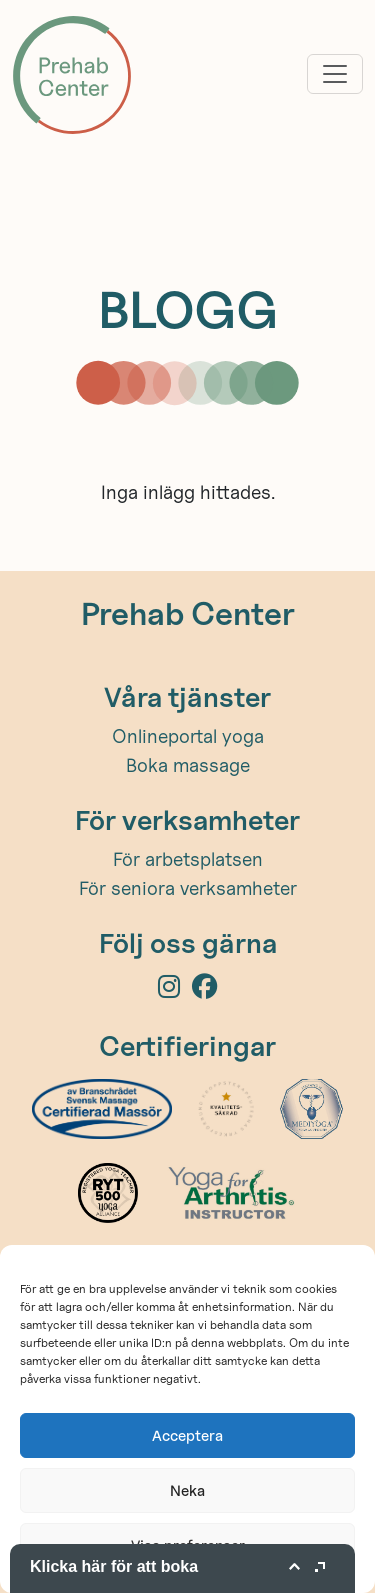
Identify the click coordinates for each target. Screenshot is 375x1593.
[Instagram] (175, 990)
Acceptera (187, 1435)
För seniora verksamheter (188, 888)
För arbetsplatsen (188, 859)
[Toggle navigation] (335, 74)
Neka (187, 1490)
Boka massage (188, 765)
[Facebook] (205, 990)
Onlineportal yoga (188, 736)
